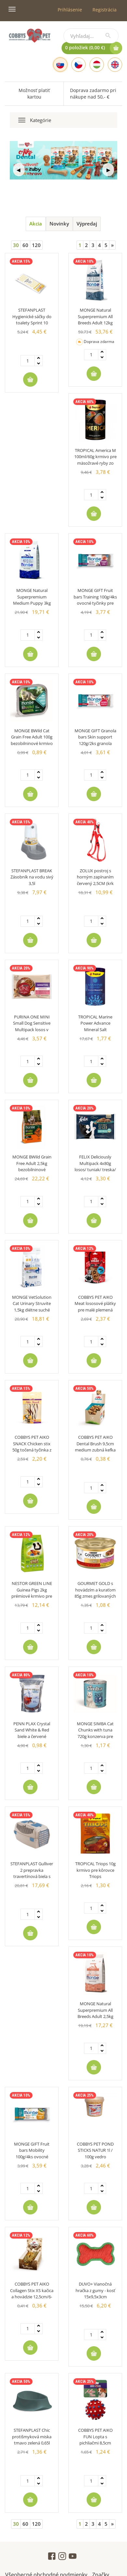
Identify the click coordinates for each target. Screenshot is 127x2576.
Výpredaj (87, 223)
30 (16, 245)
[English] (115, 64)
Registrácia (104, 10)
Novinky (59, 223)
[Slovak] (60, 64)
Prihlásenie (70, 10)
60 (25, 245)
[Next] (112, 245)
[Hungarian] (97, 64)
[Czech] (78, 64)
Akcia (35, 223)
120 (36, 245)
